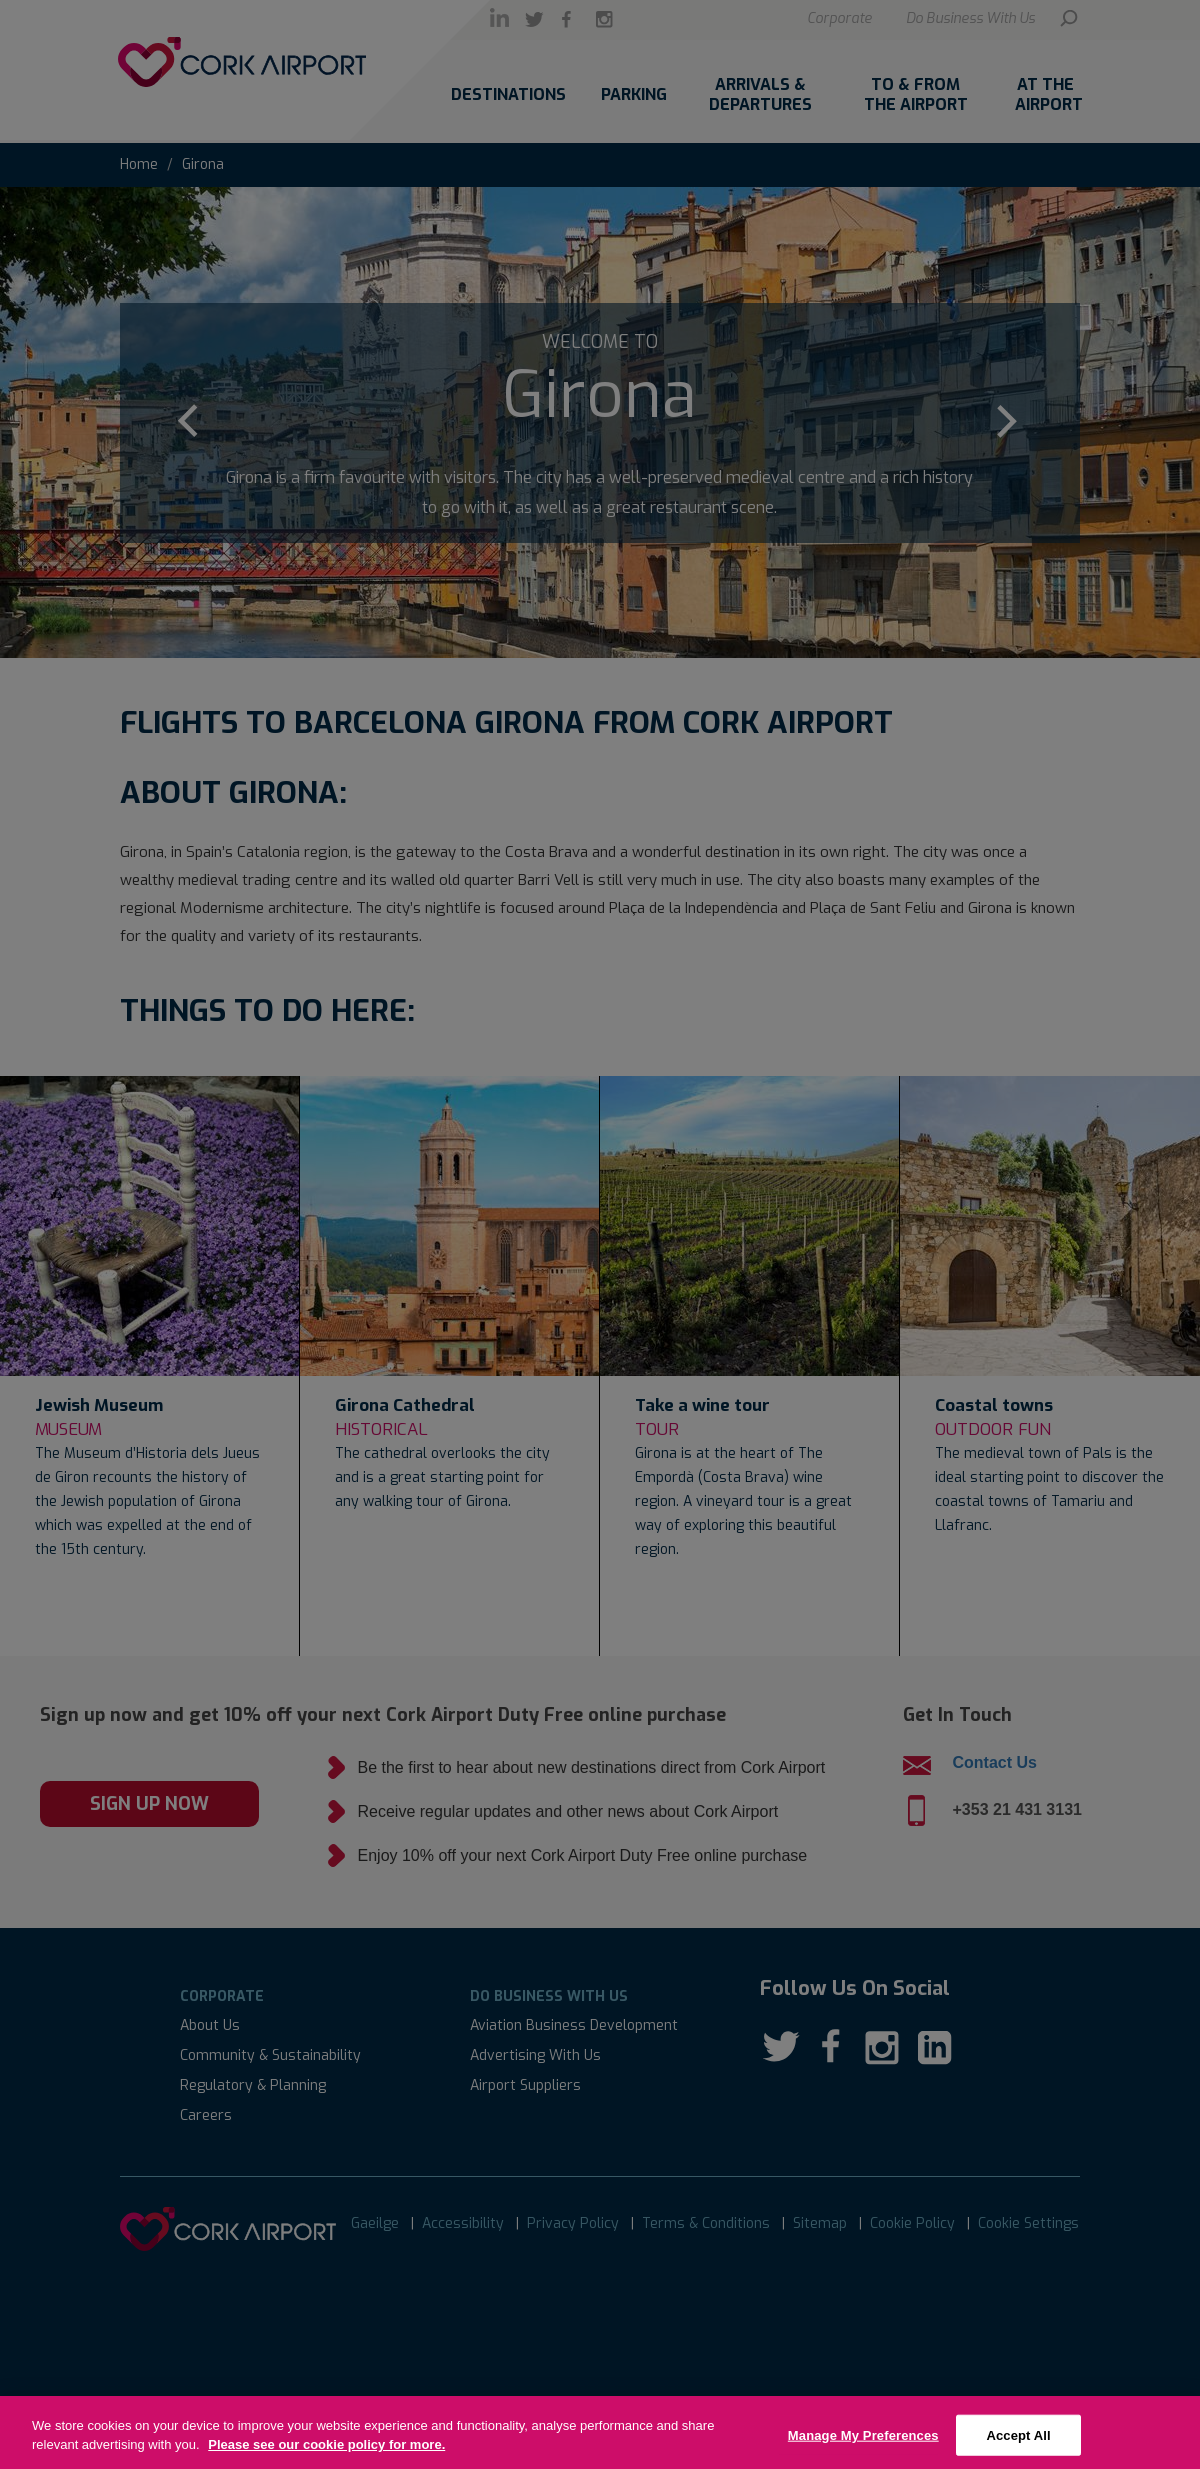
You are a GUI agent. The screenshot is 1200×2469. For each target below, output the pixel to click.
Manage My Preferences (863, 2447)
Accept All (1018, 2447)
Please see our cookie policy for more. (326, 2457)
